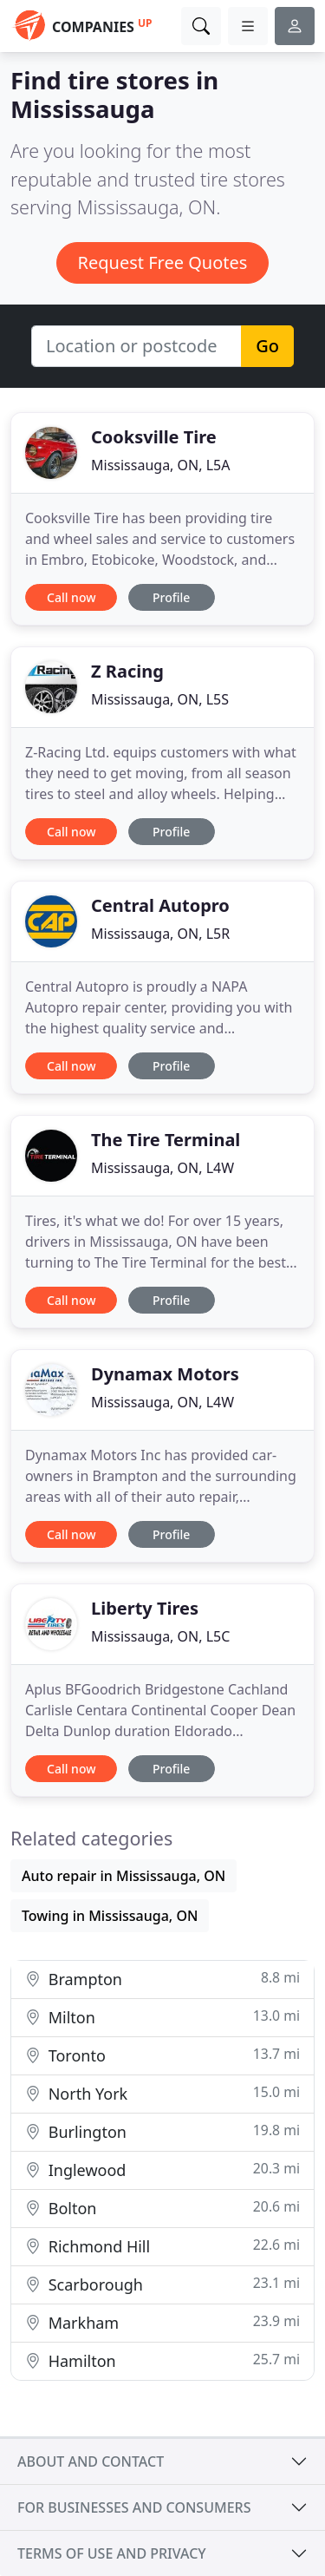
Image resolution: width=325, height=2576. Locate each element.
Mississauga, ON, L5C (160, 1636)
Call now (71, 597)
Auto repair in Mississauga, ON (123, 1875)
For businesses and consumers (133, 2507)
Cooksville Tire (154, 437)
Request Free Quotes (163, 262)
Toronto (162, 2055)
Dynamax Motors (165, 1374)
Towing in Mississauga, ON (110, 1915)
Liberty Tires (144, 1608)
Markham (162, 2322)
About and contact (90, 2461)
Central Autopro (160, 905)
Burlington (162, 2131)
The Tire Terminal (165, 1139)
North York (162, 2093)
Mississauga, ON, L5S (160, 699)
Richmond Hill (162, 2246)
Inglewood (162, 2169)
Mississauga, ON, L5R (160, 933)
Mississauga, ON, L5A (160, 465)
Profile (171, 597)
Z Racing (127, 671)
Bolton (162, 2208)
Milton (162, 2017)
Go (267, 345)
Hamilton (162, 2360)
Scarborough (162, 2284)
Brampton (162, 1978)
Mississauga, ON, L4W (162, 1167)
